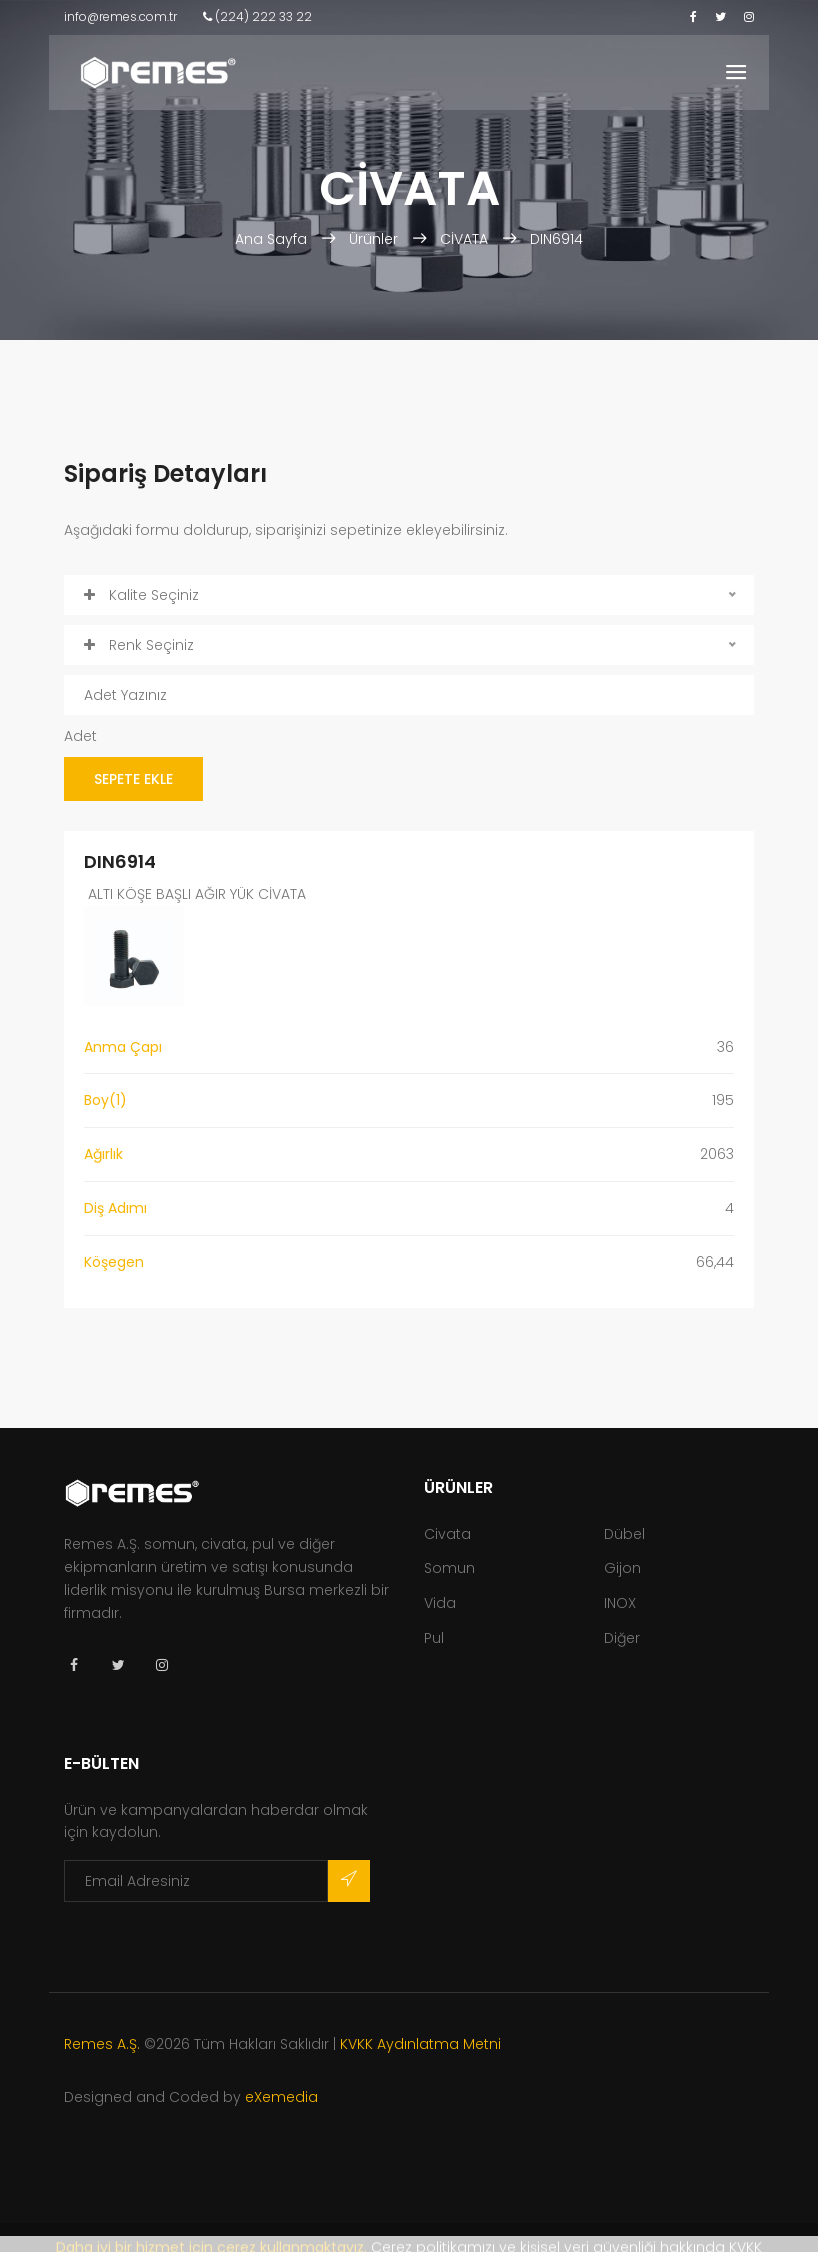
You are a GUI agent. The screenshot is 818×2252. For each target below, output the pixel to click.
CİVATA (464, 239)
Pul (434, 1638)
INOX (620, 1603)
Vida (440, 1603)
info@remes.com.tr (120, 16)
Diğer (622, 1638)
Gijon (622, 1568)
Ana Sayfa (273, 239)
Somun (449, 1568)
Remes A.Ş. (102, 2044)
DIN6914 (556, 239)
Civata (447, 1534)
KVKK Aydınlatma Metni (420, 2044)
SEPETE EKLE (133, 779)
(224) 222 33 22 (257, 16)
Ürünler (373, 239)
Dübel (624, 1534)
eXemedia (281, 2097)
